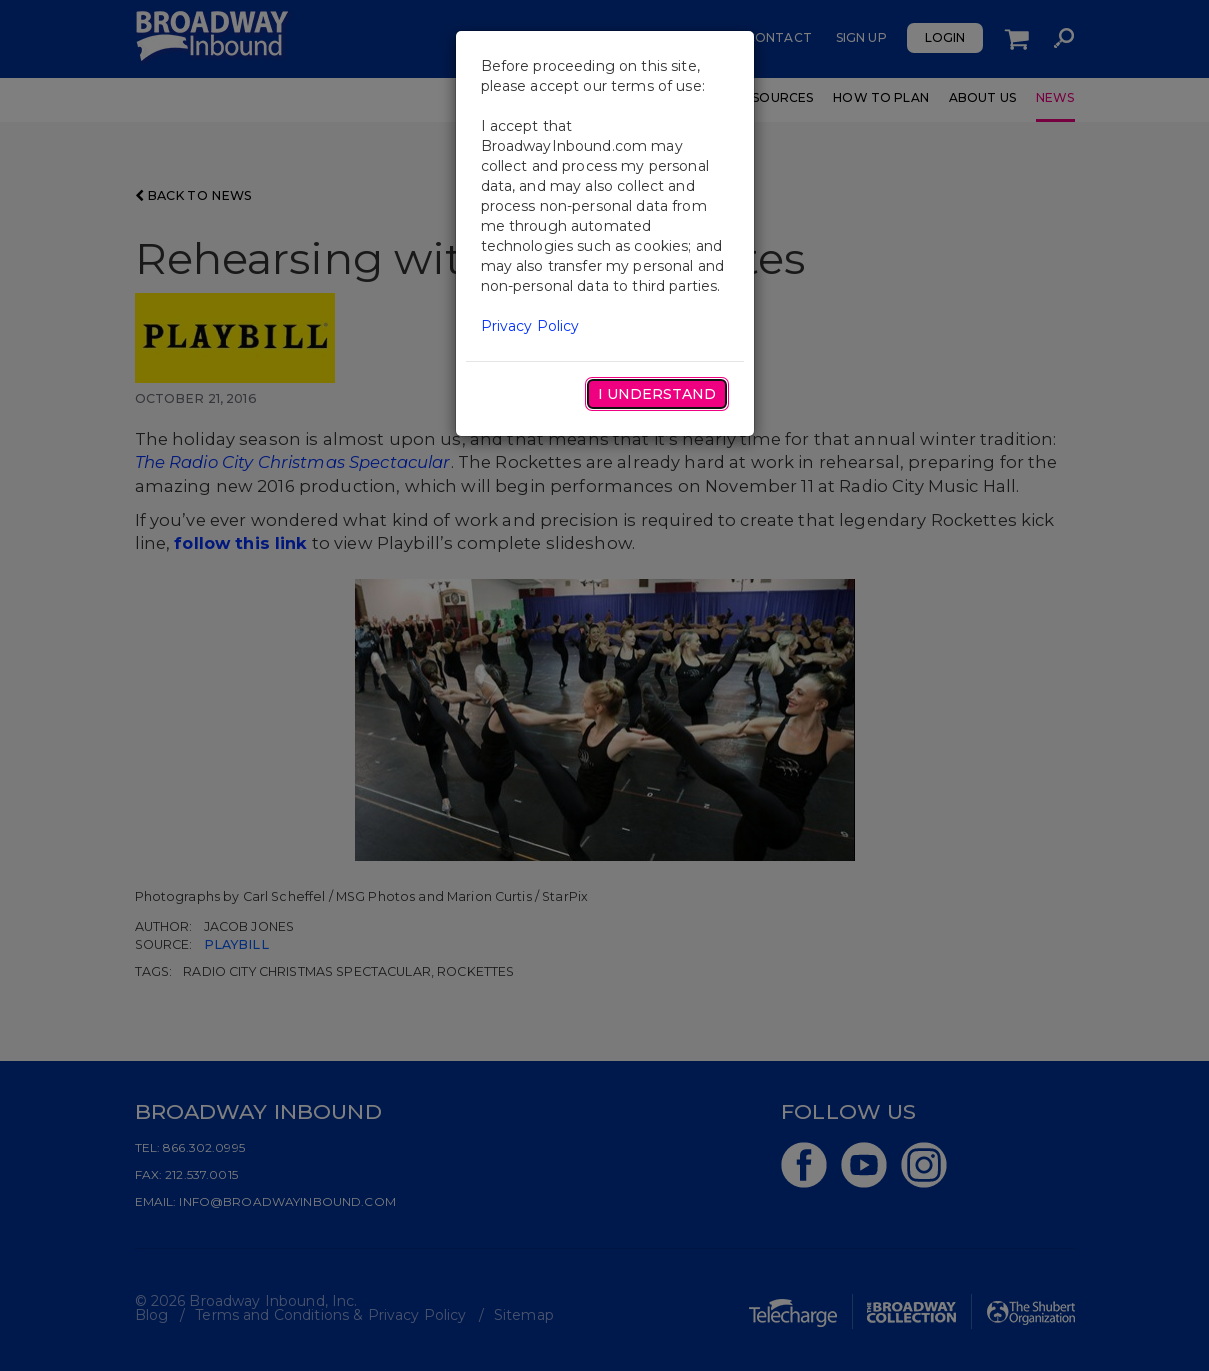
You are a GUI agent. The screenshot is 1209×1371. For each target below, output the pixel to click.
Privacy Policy (530, 326)
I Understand (657, 394)
